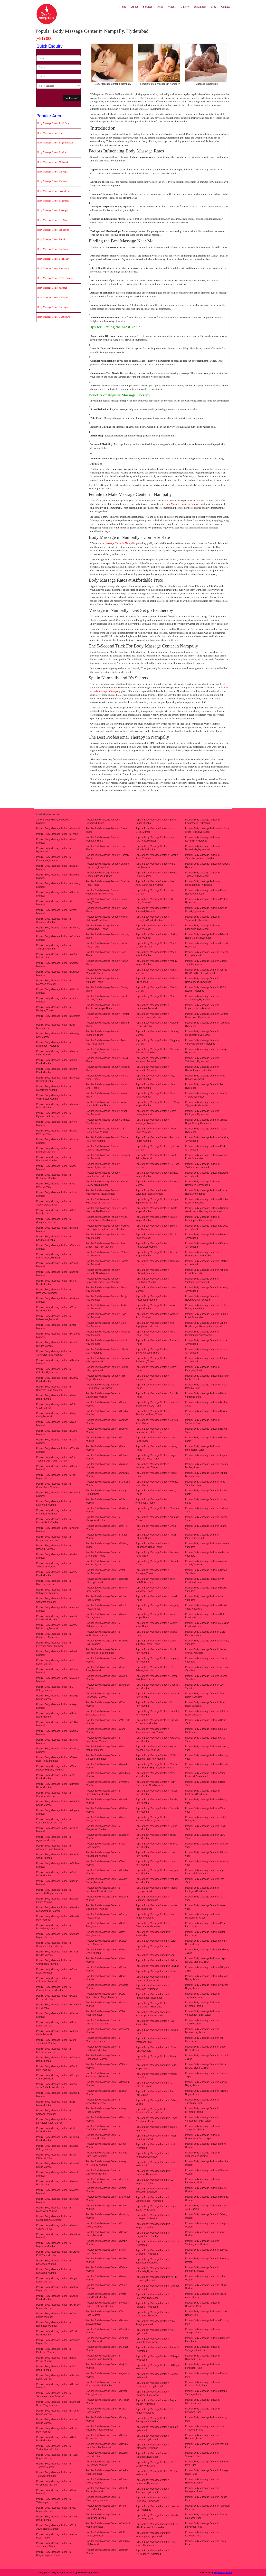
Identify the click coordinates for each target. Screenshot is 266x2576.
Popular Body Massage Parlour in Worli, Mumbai (56, 1123)
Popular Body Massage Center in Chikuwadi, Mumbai (103, 2516)
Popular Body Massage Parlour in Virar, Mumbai (56, 1326)
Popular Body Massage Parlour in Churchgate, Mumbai (53, 859)
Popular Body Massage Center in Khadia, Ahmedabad (206, 1342)
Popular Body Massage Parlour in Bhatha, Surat (206, 1404)
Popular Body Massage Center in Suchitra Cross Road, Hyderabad (206, 1015)
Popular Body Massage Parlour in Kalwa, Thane (107, 910)
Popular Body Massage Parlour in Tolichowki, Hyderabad (202, 874)
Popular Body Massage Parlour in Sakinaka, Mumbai (53, 947)
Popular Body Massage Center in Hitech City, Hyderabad (156, 1889)
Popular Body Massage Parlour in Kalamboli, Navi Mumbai (103, 1166)
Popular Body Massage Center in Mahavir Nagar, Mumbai (157, 963)
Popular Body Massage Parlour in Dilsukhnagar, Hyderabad (103, 1386)
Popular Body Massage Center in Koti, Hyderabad (155, 2331)
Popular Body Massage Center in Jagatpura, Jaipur (202, 2101)
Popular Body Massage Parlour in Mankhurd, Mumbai (53, 1503)
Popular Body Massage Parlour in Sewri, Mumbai (57, 1441)
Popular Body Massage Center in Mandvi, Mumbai (157, 989)
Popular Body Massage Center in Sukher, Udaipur (206, 2278)
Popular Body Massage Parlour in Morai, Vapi (206, 1801)
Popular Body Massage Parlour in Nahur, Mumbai (57, 1556)
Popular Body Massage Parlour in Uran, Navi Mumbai (106, 1324)
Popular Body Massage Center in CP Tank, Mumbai (107, 2401)
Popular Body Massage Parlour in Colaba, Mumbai (57, 965)
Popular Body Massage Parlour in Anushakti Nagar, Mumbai (53, 1891)
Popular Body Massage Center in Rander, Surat (206, 1519)
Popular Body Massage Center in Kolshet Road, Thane (157, 1483)
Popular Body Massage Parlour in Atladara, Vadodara (207, 1545)
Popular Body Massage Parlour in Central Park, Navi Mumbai (107, 1139)
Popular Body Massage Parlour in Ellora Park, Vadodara (156, 2049)
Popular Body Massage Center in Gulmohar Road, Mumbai (103, 2357)
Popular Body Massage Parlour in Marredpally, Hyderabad (202, 848)
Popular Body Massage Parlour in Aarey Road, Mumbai (56, 1574)
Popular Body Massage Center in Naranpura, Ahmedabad (202, 1298)
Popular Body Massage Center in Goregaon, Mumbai (103, 1757)
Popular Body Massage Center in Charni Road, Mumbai (106, 1598)
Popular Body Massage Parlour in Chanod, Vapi (207, 1748)
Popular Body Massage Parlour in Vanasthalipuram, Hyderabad (202, 857)
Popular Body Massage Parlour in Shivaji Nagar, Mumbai (57, 2421)
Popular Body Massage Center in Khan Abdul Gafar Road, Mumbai (155, 883)
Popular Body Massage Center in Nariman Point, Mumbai (107, 1642)
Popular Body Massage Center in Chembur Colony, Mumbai (108, 2481)
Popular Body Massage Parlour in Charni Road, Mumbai (57, 1062)
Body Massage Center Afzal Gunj (53, 123)
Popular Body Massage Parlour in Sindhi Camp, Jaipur (206, 1942)
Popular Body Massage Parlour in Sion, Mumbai (56, 1424)
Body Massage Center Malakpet (52, 162)
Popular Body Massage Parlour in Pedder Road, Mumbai (57, 2333)
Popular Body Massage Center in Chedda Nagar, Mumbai (107, 2472)
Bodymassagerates (223, 2572)
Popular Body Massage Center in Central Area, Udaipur (206, 2295)
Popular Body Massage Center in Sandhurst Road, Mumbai (103, 1889)
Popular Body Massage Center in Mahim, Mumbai (107, 1678)
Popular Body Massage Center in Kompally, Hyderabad (207, 1024)
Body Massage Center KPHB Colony (55, 278)
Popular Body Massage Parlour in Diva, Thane (106, 848)
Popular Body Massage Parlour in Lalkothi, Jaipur (207, 1951)
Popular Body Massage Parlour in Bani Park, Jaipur (205, 1934)
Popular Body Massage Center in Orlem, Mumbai (106, 2207)
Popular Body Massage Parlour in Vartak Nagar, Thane (107, 1077)
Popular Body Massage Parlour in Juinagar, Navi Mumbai (108, 1157)
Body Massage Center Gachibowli (53, 317)
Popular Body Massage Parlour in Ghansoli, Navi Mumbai (103, 1148)
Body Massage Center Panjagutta (53, 230)
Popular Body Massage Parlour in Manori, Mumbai (57, 2200)
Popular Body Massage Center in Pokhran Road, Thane (157, 1554)
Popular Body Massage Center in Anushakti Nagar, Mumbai (103, 2428)
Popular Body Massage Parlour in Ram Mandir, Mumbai (56, 1212)
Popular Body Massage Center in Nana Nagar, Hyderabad (205, 1077)
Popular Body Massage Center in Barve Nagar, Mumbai (156, 821)
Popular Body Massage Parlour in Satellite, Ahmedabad (207, 1139)
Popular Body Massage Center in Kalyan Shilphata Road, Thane (156, 1457)
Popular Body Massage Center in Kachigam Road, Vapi (202, 1889)
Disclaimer (200, 6)
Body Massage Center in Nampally (183, 504)
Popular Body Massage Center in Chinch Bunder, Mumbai (107, 2490)
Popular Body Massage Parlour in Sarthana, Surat (202, 1422)
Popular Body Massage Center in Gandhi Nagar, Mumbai (107, 2340)
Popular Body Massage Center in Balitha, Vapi (206, 1854)
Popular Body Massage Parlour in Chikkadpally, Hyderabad (153, 2552)
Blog (213, 6)
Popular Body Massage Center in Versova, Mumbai (107, 1783)
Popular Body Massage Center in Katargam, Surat (152, 2040)
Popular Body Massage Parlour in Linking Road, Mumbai (57, 2139)
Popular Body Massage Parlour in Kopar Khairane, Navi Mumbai (106, 1210)
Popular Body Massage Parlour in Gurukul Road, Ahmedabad (206, 1201)
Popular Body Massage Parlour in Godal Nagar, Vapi (156, 2067)
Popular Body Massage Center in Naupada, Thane (158, 1519)
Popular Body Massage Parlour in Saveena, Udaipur (207, 2172)
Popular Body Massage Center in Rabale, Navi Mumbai (156, 1801)
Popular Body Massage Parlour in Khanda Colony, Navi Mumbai (107, 1183)
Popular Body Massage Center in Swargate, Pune (202, 2454)
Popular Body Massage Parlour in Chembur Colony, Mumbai (53, 1944)
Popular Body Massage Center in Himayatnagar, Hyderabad (202, 1068)
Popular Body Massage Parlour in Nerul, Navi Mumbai (106, 1236)
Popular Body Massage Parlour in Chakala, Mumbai (58, 938)
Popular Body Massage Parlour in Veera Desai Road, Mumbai (56, 1759)
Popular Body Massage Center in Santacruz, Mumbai (103, 1713)
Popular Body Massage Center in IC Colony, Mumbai (104, 2225)
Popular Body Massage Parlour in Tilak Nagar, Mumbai (56, 1477)
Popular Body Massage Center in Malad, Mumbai (106, 1766)
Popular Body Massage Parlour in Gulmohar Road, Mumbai (53, 1821)
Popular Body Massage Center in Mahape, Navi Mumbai (157, 1881)
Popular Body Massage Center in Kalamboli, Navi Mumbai (103, 1563)
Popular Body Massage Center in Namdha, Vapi (207, 1863)
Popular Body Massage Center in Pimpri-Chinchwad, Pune (206, 2428)
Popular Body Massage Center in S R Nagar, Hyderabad (154, 2411)
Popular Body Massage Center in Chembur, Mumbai (108, 1457)
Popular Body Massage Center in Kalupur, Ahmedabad (206, 1360)
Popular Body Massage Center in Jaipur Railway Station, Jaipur (205, 2066)
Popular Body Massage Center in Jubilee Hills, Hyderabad (156, 1907)
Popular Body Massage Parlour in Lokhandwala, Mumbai (53, 1256)
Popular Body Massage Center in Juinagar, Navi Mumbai (157, 1695)
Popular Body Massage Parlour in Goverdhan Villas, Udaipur (202, 2137)
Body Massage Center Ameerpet (52, 210)
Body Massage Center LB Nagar (52, 171)
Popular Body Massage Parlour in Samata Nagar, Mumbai (57, 2377)
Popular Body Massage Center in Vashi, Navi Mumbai (106, 1572)
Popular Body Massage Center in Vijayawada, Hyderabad (202, 1104)
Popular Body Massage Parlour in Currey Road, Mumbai (57, 1379)
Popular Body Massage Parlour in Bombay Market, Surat (207, 1377)
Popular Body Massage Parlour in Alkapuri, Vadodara (207, 1554)
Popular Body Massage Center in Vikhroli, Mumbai (107, 2066)
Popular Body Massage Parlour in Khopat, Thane (107, 936)
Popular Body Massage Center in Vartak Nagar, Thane (156, 1616)
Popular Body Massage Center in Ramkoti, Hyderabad (157, 2349)
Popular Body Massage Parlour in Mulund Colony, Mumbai (57, 2227)
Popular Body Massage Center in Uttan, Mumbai (156, 1289)
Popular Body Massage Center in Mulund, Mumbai (107, 1466)
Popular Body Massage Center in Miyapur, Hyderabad (157, 2473)
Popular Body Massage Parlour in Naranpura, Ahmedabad (202, 1183)
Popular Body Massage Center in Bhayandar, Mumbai (103, 1828)
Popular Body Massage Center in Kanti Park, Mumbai (155, 865)
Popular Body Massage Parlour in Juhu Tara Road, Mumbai (56, 2042)
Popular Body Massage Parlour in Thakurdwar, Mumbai (53, 2448)
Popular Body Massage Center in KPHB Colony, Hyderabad (156, 2464)
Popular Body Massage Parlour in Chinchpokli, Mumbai (53, 1371)
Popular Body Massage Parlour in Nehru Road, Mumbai (57, 2298)
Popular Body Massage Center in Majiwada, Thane (152, 1589)
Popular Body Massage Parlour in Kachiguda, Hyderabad (202, 927)
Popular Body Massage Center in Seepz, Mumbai (106, 2243)
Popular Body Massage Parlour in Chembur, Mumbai (53, 920)
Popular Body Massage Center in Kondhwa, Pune (202, 2534)
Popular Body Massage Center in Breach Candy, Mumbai (107, 2393)
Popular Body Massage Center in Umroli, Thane (156, 1598)
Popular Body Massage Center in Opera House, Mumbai (156, 1113)
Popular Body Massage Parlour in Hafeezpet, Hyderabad (153, 2296)
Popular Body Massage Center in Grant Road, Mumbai (106, 1607)
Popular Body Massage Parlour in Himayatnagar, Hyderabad (153, 1996)
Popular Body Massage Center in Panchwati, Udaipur (202, 2269)
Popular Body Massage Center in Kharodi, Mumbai (157, 892)
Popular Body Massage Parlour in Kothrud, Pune (207, 2322)
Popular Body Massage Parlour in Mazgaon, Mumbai (53, 982)
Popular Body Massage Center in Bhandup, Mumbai (108, 2084)
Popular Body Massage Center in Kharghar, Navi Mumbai (158, 1739)
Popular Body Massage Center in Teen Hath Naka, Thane (155, 1580)
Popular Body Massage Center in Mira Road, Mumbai (105, 1819)
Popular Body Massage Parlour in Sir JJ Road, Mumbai (56, 2439)
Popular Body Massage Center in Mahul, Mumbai (156, 971)
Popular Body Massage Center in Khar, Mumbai (106, 1704)
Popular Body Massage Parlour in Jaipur (156, 1960)
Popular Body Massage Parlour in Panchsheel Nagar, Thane (103, 1007)
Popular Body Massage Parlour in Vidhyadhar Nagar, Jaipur (202, 2013)
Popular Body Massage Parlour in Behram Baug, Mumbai (57, 1786)
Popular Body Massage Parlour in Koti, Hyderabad (155, 2146)
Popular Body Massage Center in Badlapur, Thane (157, 1342)
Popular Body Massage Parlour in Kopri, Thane (106, 954)
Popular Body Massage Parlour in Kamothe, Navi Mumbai (103, 1174)
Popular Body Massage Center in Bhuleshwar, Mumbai (103, 2463)
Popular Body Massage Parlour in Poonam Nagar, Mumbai (58, 2342)
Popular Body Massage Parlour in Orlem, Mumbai (57, 1671)
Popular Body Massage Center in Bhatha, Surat (206, 1492)
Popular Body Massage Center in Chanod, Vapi (206, 1845)
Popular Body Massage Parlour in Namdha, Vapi (207, 1766)
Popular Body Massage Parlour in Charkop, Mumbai (58, 1335)
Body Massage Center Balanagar (53, 259)
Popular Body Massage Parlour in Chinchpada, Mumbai (53, 1962)
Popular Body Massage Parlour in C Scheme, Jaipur (154, 2084)
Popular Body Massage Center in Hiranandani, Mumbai (103, 2057)
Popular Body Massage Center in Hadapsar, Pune (202, 2437)
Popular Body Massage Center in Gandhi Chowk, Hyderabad (206, 1095)
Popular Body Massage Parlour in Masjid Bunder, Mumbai (57, 1344)
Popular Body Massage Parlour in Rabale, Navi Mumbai (107, 1263)
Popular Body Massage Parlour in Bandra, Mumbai (57, 876)
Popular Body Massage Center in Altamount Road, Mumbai (103, 2384)
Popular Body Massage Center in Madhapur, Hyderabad (152, 1898)
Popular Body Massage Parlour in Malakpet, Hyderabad (153, 2173)
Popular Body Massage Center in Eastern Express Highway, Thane (157, 1404)
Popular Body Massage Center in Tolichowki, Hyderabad (202, 1060)
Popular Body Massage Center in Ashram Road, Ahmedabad (206, 1271)
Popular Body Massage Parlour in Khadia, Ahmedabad (206, 1227)
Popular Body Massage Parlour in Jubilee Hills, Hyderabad (107, 1369)
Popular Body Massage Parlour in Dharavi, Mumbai (58, 1468)
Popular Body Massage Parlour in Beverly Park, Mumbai (57, 1918)
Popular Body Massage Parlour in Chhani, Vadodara (206, 1572)
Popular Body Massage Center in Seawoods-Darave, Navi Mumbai (152, 1819)
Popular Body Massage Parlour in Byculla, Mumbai (57, 1362)
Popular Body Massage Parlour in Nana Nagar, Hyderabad (205, 892)
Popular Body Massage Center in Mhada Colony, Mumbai (156, 945)
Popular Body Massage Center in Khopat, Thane (157, 1475)
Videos (172, 6)
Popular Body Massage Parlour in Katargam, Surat (202, 1369)
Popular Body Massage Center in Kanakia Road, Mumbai (157, 857)
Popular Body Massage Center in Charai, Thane (156, 1369)
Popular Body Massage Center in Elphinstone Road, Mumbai (103, 1651)
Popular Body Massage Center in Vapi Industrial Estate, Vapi (204, 1872)
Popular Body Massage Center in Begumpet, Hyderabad (152, 2393)
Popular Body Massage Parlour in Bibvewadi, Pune (202, 2401)
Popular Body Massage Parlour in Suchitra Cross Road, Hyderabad (207, 830)
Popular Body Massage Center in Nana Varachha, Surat (205, 1483)
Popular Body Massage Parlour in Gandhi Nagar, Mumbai (57, 1803)
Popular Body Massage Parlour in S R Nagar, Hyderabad (155, 2226)
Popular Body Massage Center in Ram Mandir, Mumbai (105, 1748)
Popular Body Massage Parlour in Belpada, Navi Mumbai (108, 1121)
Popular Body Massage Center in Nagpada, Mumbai (158, 1042)
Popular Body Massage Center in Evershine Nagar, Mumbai (108, 2181)
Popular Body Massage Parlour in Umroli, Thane (107, 1060)
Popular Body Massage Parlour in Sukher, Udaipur (206, 2190)
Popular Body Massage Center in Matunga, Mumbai (108, 1686)
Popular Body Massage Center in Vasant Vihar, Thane (156, 1625)
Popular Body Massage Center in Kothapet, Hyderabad (158, 2376)
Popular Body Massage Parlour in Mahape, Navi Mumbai (108, 1254)
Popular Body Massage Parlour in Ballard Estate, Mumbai (57, 1900)
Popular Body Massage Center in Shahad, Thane (157, 1563)
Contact (225, 6)
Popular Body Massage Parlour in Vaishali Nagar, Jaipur (206, 1987)
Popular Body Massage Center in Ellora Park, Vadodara (205, 1633)
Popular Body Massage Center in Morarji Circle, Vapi (156, 2075)
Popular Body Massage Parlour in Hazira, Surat (206, 1413)
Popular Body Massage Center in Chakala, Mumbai (107, 1475)
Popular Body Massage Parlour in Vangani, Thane (108, 1068)
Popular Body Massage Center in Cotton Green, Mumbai (106, 1942)
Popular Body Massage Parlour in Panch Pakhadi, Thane (107, 998)
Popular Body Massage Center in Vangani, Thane (157, 1607)
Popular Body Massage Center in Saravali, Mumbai (157, 1183)
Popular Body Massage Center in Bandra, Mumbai (107, 1413)
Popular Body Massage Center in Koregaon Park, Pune (207, 2507)
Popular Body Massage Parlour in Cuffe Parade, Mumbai (56, 1997)
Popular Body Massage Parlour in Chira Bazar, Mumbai (56, 1971)
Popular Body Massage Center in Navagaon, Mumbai (152, 1060)
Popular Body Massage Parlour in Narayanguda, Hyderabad (153, 2535)
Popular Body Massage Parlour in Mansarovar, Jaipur (202, 1916)
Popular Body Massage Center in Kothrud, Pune (206, 2446)
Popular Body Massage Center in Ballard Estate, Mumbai (107, 2437)
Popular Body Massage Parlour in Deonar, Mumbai (57, 2015)
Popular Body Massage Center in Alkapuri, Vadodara (157, 2058)
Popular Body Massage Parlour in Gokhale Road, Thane (107, 883)
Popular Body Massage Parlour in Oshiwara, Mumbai (53, 1600)
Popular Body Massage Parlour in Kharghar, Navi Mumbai (103, 1201)
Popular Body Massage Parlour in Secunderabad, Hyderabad (153, 2199)
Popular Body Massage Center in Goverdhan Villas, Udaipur (152, 2111)
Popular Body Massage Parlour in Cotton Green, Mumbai (57, 1406)
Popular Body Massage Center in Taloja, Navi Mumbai (156, 1836)
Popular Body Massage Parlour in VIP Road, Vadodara (204, 1580)
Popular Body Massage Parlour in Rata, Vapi (205, 1783)
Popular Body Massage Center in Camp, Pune (205, 2543)
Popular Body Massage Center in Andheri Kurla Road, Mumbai (107, 2154)
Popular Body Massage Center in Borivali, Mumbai (107, 1430)
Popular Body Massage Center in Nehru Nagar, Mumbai (156, 1086)
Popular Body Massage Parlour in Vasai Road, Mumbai (56, 1309)
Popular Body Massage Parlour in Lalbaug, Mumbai (58, 973)
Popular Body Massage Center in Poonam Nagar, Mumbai (157, 1139)
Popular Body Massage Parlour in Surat (156, 1940)
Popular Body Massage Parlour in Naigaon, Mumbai (58, 1300)
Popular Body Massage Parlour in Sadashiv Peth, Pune (207, 2340)
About (134, 6)
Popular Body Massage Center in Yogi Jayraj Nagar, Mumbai (155, 1324)
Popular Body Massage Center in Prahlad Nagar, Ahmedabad (206, 1307)
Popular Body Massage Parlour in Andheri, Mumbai (58, 885)
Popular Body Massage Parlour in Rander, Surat (206, 1430)
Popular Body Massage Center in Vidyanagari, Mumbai (152, 1298)
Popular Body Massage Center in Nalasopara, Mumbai (103, 1854)
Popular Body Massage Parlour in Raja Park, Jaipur (205, 1925)
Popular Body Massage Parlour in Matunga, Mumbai (53, 1150)
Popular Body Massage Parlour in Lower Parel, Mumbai (57, 1132)
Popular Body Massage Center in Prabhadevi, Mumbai (103, 1695)
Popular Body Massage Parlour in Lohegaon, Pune (202, 2366)
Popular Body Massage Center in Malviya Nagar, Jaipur (206, 2084)
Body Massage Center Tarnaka (51, 239)
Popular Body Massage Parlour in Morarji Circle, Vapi (206, 1731)
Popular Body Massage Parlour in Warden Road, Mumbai (57, 2518)
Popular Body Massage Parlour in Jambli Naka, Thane (107, 901)
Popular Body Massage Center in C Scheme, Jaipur (203, 2022)
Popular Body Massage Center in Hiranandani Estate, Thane (152, 1430)
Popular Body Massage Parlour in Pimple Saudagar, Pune (206, 2393)
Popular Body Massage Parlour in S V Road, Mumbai (55, 2368)
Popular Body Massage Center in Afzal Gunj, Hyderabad (155, 2323)
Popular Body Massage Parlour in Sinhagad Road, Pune (202, 2348)
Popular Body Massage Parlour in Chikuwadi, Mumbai (53, 1980)
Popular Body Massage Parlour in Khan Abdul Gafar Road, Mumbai (56, 2086)
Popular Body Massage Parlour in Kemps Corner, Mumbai (57, 2077)
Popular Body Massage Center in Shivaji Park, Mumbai (156, 1227)
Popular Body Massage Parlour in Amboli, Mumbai (57, 1609)
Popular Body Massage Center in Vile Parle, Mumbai (108, 1722)
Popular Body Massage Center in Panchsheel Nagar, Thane (152, 1545)
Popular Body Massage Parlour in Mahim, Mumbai (57, 1141)
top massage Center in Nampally (118, 543)
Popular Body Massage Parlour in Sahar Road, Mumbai (56, 1715)
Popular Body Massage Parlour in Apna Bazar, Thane (56, 2536)
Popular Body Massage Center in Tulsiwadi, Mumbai (152, 1271)
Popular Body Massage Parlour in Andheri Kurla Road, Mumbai (57, 1618)
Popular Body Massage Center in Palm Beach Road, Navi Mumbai (155, 1783)
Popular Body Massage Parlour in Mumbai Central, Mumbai (58, 1079)
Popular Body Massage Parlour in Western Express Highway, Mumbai (58, 1768)
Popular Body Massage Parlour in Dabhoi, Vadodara (206, 1589)
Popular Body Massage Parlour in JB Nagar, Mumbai (55, 1662)
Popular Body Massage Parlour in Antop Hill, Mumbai (57, 956)
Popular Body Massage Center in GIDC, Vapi (205, 1836)
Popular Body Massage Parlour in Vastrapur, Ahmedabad (202, 1166)
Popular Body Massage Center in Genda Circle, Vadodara (205, 1695)
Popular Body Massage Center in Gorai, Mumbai (106, 2190)
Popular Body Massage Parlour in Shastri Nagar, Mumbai (57, 2412)
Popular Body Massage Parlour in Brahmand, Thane (103, 821)
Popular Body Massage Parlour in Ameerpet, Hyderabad (153, 2217)
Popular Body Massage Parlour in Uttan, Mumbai (56, 2492)
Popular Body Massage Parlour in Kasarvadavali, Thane (103, 927)
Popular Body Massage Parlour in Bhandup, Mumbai (53, 1547)
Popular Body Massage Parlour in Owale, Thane (107, 989)
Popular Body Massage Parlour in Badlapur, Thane (53, 1009)
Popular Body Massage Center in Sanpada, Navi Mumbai (157, 1810)
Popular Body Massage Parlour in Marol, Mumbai (57, 1741)
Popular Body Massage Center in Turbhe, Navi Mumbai (157, 1845)
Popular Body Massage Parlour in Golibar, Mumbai (57, 1724)
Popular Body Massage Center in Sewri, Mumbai (106, 1978)
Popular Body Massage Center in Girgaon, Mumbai (107, 2348)
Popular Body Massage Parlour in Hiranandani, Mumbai (53, 1521)
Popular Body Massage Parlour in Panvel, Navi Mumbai (57, 1035)
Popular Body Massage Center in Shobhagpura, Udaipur (202, 2243)
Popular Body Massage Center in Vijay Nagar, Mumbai (155, 1307)
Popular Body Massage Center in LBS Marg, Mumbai (155, 901)
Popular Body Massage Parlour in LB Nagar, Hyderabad (154, 2181)
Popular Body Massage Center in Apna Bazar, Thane (155, 1333)
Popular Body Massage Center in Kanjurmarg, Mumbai (103, 2075)
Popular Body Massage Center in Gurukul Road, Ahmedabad (206, 1316)
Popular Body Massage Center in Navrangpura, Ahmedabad (202, 1254)
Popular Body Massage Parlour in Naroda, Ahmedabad (206, 1174)
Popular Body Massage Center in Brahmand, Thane (152, 1360)
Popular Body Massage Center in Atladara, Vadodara (207, 1642)
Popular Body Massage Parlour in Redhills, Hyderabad (207, 901)
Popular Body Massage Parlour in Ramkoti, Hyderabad (158, 2164)
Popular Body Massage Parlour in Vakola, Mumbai (57, 1750)
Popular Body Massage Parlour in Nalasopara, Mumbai (53, 1318)
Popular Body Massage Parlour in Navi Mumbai (56, 841)
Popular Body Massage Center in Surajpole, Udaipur (207, 2225)
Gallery (185, 6)
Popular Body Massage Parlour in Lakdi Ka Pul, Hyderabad (157, 2508)
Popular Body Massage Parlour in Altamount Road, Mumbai (53, 1847)
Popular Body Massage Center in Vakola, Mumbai (107, 2287)
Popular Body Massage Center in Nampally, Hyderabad (152, 2340)
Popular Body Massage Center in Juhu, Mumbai (106, 1731)
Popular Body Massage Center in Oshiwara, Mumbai (103, 2137)
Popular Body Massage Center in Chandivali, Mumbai (103, 2172)
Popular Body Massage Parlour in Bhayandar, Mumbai (53, 1291)
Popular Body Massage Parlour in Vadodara (153, 1948)
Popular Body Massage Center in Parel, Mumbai (106, 1448)
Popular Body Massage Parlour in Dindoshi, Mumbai (53, 1582)
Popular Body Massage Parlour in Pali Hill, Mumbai (57, 991)
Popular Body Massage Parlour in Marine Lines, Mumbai (57, 1053)
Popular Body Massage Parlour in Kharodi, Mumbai (58, 2094)
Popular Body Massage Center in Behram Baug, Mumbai (107, 2322)
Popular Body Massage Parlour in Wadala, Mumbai (58, 1450)
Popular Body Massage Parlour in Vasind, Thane (107, 1095)
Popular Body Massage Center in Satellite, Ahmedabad (206, 1263)
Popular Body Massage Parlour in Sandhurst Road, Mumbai (53, 1353)
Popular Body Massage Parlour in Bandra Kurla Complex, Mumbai (57, 1909)
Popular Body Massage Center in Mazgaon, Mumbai (103, 1519)
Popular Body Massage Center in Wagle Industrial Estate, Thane (156, 1642)
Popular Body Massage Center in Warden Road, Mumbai (157, 1316)
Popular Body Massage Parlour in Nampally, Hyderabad (153, 2155)
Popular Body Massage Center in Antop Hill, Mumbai (106, 1492)
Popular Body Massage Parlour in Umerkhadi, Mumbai (53, 2483)
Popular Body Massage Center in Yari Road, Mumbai (105, 2313)
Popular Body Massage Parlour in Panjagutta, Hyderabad (153, 2234)
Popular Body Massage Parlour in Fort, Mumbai (56, 903)
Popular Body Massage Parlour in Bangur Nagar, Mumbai (57, 1697)
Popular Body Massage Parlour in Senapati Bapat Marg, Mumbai (58, 2403)
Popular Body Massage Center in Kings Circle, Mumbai (106, 1951)
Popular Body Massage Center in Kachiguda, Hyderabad (202, 1113)
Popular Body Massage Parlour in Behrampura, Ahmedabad (202, 1219)
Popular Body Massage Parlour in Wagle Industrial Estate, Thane (106, 1104)
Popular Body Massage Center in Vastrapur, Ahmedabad (202, 1280)
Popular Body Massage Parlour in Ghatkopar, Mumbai (53, 1512)
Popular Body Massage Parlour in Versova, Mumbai (58, 1247)
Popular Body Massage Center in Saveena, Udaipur (207, 2260)
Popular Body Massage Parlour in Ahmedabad (153, 1934)
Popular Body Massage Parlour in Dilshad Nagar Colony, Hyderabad (206, 936)
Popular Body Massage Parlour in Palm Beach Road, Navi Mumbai (106, 1245)
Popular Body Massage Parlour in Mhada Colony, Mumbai (57, 2147)
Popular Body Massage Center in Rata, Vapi (205, 1881)
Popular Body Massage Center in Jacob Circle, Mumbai (156, 830)
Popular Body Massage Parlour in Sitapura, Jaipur (207, 1969)
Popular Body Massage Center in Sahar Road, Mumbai (106, 2251)
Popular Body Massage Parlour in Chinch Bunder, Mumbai (57, 1953)
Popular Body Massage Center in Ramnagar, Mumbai (152, 1121)
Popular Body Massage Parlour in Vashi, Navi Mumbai (106, 1342)
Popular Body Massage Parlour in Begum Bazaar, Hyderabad (157, 2208)
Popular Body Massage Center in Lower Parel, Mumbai (106, 1669)
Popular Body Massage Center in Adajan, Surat (206, 1457)
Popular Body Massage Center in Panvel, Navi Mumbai (156, 1792)
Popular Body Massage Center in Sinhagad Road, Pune (207, 2472)
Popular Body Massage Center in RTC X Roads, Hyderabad (205, 989)
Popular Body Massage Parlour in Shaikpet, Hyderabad (207, 865)
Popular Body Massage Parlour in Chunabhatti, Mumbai (53, 1485)
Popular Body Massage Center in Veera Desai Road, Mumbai (106, 2295)
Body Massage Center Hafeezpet (53, 297)
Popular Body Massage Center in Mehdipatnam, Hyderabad (152, 2005)
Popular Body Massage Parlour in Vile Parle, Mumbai (55, 1185)
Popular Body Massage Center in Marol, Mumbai (106, 2278)
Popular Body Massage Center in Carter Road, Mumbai (106, 2410)
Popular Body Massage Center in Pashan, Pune (206, 2499)
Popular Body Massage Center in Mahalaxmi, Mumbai (103, 1625)
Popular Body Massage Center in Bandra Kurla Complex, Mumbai (107, 2446)
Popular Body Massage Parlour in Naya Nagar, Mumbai (56, 2280)
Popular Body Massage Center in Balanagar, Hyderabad (152, 2446)
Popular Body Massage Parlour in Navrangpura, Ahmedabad (153, 2014)
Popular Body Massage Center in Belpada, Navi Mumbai (157, 1660)
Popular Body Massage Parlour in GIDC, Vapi (205, 1739)
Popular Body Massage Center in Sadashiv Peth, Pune (207, 2463)
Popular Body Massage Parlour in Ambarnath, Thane (53, 2545)
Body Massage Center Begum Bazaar (55, 142)
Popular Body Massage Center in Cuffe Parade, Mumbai (106, 2534)
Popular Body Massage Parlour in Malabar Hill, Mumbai (58, 2183)
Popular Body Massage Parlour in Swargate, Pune (202, 2331)
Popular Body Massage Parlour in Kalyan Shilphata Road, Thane (107, 918)
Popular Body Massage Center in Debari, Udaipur (206, 2216)
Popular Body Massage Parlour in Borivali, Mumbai (57, 894)
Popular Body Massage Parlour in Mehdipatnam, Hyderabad (202, 883)
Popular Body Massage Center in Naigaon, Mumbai (108, 1836)
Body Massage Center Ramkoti (52, 152)
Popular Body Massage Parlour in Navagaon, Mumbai (53, 2262)
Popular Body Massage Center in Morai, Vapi (205, 1898)
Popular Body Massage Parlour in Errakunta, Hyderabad (153, 2252)
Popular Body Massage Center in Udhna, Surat (206, 1527)
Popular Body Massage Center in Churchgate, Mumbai (103, 1395)
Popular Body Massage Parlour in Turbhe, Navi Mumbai (107, 1307)
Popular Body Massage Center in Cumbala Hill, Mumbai (108, 2543)
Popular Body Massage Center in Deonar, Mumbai (107, 2551)
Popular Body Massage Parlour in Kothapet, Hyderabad (153, 2190)
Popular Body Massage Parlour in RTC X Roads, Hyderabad (156, 2543)
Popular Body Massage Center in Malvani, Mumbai (107, 2216)
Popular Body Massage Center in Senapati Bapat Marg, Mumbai (157, 1201)
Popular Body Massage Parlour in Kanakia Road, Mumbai (58, 2059)
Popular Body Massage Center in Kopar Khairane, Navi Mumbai (156, 1748)
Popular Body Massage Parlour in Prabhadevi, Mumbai (53, 1159)
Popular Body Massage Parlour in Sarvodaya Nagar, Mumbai (53, 2395)
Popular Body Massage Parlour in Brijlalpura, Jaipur (202, 2004)
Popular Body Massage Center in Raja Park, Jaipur (155, 2093)
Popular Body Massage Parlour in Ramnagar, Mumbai (53, 2324)
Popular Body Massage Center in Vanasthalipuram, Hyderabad (202, 1042)
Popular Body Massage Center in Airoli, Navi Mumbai (156, 1704)
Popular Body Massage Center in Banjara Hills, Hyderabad (107, 1580)
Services (147, 6)
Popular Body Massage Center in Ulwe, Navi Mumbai (156, 1854)
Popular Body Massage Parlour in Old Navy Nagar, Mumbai (58, 2306)
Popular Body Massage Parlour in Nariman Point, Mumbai (58, 1106)
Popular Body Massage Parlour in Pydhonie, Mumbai (53, 2350)
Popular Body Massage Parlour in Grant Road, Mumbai (56, 1070)
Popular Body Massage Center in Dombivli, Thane (157, 1395)
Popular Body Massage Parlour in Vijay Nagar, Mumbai (56, 2509)
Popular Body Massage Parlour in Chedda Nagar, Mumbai (57, 1936)
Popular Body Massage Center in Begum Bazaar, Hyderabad (156, 2402)
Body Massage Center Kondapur (52, 307)
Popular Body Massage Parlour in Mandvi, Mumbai (57, 2192)
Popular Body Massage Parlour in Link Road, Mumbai (55, 2130)
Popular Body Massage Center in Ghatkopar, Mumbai (103, 2048)
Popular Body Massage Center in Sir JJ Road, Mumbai (156, 1236)
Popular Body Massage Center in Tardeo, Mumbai (107, 1536)
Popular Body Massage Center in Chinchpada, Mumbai (103, 2499)
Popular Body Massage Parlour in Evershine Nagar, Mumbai (53, 1644)
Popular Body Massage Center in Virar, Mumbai (106, 1863)
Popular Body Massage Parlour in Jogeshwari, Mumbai (53, 1203)
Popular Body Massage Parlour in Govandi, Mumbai (58, 1494)
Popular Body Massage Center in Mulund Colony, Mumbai (157, 1024)
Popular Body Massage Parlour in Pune (156, 1971)
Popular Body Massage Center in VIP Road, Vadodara (207, 1669)
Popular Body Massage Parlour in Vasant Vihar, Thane (107, 1086)
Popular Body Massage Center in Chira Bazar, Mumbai (106, 2507)
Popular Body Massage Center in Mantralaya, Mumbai (152, 1007)
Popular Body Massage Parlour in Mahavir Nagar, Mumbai (58, 2165)
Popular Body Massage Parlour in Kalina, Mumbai (57, 1733)
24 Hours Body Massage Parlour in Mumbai (54, 821)
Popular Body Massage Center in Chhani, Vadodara (206, 1660)
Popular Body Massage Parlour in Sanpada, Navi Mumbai (103, 1271)
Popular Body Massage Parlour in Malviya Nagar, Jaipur (206, 1978)
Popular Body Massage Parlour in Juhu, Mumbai (56, 1194)
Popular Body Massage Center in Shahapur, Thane (152, 1572)
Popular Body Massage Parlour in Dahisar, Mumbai (58, 1274)
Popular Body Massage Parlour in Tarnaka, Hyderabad (157, 2243)
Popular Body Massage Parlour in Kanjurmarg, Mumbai (53, 1538)
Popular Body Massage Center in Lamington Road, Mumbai (152, 918)
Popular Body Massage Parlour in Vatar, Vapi (205, 1810)
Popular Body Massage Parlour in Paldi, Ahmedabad (205, 1148)
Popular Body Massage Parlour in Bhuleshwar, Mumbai (53, 1927)
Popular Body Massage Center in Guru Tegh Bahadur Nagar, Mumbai (105, 1995)
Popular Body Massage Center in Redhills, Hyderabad (206, 1086)
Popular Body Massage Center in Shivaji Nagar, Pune (156, 2128)
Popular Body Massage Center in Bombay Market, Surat (206, 1466)
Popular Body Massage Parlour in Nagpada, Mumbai (53, 2245)
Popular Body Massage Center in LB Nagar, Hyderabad (158, 2367)
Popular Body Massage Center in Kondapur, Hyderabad (152, 2490)
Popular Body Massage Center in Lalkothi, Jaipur (206, 2057)
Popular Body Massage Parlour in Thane (57, 834)
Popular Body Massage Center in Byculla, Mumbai (107, 1898)
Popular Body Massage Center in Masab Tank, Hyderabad (206, 963)
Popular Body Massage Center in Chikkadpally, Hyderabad (202, 998)
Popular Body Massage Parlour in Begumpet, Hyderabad (153, 1978)
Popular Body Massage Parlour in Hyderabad (53, 850)
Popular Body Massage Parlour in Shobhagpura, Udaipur (202, 2154)
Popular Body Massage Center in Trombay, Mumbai (157, 1263)
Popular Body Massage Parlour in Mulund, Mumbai (58, 929)
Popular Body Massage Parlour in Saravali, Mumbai (58, 2386)
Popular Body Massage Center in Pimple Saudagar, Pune (206, 2516)
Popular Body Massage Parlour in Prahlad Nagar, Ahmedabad (206, 1192)
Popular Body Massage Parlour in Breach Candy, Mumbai (57, 1856)
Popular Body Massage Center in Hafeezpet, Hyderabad (152, 2482)
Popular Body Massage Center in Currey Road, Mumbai (106, 1916)
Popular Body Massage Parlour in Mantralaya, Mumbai (53, 2209)
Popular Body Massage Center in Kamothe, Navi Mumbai (158, 1713)
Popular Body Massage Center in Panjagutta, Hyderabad (152, 2420)
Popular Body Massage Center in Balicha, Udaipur (206, 2251)
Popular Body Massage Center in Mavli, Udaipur (205, 2234)
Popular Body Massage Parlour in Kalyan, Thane (107, 963)
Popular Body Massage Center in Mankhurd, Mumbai (103, 2039)
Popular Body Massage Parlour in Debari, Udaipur (157, 2102)
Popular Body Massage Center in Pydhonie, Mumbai (158, 1148)
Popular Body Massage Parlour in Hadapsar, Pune (202, 2304)
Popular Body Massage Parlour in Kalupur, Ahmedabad (207, 1245)
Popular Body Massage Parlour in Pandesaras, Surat (202, 1448)
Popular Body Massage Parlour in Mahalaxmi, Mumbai (53, 1088)
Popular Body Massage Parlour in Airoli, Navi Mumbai (56, 1026)
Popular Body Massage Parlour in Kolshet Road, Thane (107, 945)
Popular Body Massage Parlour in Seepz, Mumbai (57, 1706)
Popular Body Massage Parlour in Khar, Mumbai (56, 1168)
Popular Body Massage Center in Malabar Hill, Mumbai (157, 980)
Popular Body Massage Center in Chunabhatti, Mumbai (103, 2022)
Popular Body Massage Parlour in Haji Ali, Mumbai (57, 1830)
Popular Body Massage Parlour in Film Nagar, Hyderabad (106, 1377)
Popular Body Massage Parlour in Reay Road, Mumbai (56, 1397)
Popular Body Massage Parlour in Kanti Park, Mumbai (56, 2068)
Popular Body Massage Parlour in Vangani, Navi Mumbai (108, 1333)
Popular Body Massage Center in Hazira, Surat (206, 1501)
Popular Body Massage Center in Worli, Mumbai (106, 1660)
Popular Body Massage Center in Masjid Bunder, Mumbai (106, 1881)
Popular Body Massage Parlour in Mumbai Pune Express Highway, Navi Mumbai (108, 1227)
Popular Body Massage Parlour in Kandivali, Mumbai (53, 1238)
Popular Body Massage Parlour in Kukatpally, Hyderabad (153, 2270)
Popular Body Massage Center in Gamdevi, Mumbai (108, 2331)
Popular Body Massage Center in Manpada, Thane (152, 1377)
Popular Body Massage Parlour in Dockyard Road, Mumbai (53, 1388)
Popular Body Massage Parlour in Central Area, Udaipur (206, 2207)
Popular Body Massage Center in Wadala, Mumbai (107, 1987)
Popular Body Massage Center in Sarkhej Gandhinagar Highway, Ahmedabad (206, 1324)
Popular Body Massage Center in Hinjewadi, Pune (202, 2481)
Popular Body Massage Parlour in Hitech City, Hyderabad (107, 1351)
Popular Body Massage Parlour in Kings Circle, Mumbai (56, 1415)
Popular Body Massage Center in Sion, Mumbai (105, 1960)
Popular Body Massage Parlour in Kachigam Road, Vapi (202, 1792)
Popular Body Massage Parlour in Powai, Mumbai (57, 1265)
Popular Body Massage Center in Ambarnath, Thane (152, 1501)
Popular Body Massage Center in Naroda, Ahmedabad (206, 1289)
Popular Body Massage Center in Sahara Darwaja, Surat (206, 1475)
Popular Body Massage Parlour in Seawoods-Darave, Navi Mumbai (103, 1280)
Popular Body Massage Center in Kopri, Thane (156, 1492)
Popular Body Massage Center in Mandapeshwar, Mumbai (152, 1015)
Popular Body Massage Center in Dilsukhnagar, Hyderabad (152, 1925)
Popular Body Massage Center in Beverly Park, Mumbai (107, 2454)
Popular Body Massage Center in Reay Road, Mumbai (106, 1934)
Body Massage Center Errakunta (52, 249)
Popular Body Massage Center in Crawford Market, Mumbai (108, 2525)
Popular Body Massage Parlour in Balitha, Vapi (206, 1757)
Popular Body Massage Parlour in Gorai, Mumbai (56, 1653)
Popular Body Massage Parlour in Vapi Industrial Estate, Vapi (205, 1775)
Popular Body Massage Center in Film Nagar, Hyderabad (155, 1916)
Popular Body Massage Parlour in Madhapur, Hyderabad (53, 1044)
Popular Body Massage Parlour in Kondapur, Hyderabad (153, 2305)
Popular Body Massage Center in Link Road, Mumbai (155, 927)
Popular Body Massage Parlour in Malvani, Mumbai (58, 1680)
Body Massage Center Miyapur (52, 288)
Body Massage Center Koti (50, 133)
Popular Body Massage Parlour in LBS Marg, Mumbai (55, 2103)
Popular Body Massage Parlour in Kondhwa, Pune (202, 2410)
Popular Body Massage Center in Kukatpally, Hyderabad (152, 2455)
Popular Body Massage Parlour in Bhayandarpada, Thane (53, 2554)
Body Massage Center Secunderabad (54, 191)
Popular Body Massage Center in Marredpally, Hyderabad (202, 1033)
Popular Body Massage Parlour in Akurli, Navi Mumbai (106, 1113)
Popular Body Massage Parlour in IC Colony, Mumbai (54, 1688)
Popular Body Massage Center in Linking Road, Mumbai (156, 936)
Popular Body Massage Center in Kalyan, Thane (107, 1545)
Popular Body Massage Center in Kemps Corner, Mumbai (156, 874)
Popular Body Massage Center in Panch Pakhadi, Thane (156, 1536)
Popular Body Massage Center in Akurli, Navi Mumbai (156, 1651)
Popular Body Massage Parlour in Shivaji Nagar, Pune (206, 2313)
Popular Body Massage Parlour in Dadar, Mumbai (57, 867)
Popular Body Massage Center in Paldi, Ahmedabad (156, 2023)
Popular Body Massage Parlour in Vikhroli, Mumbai (57, 1530)
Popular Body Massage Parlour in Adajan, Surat (157, 2031)
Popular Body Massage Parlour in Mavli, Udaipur (205, 2145)
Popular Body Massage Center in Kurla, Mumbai (106, 1969)
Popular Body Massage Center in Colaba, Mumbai (107, 1501)
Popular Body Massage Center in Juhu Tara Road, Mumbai (155, 839)
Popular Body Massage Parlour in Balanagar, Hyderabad (153, 2261)
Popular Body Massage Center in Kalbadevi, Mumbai (152, 848)
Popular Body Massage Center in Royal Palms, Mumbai (156, 1157)
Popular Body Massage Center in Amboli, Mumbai (107, 2145)
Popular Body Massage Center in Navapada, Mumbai (152, 1068)
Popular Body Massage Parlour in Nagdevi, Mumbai (58, 2236)
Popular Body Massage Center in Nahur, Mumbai (106, 2092)
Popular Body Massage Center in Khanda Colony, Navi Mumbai (157, 1722)
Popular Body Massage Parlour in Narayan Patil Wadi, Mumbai (58, 2253)
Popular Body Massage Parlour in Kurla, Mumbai (56, 1432)
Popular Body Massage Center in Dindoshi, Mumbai (108, 2119)
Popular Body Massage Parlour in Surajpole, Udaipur (202, 2128)
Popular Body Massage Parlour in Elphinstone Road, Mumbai (53, 1115)
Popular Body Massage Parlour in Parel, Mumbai (56, 912)
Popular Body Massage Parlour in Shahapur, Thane (103, 1033)
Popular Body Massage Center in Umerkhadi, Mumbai (152, 1280)
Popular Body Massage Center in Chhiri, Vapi (205, 1828)
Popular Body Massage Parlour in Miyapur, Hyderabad (157, 2287)
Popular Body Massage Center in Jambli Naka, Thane (156, 1439)
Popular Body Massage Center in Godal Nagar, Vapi (205, 1819)
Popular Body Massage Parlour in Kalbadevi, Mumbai (53, 2050)
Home (122, 6)
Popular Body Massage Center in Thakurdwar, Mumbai (152, 1245)
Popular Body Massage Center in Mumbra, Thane (157, 1510)
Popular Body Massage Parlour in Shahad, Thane (107, 1024)
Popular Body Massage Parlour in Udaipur (157, 1966)
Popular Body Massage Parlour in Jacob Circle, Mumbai (57, 2033)
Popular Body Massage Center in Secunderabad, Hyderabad (152, 2384)
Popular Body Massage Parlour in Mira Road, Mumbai (56, 1282)
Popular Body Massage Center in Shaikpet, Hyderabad (207, 1051)
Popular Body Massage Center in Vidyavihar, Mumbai (103, 2101)
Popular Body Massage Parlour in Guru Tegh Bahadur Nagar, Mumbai (56, 1459)
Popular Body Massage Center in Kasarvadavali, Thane (152, 1466)
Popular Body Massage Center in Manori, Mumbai (157, 998)
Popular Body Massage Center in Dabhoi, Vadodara (206, 1678)
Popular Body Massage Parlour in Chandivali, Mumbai (53, 1635)
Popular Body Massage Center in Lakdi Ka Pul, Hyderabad (207, 954)
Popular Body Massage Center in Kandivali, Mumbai (108, 1775)
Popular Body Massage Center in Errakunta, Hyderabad (152, 2437)
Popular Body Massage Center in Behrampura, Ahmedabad (202, 1333)
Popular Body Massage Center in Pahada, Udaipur (206, 2287)
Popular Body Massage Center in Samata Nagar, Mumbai (157, 1174)
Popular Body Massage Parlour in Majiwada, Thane (103, 971)
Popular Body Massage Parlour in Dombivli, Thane (108, 857)
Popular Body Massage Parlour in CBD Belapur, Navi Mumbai (106, 1130)
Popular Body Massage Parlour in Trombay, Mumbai (53, 2465)
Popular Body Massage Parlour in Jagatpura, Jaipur (202, 1995)
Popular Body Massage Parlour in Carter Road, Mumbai (57, 1874)
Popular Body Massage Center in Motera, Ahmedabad (206, 1351)
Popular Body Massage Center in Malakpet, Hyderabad (158, 2358)
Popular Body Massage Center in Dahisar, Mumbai (107, 1810)
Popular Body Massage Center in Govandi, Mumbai (107, 2031)
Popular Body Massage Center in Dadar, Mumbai (106, 1404)
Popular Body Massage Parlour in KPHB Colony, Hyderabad (156, 2279)
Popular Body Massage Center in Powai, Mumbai (106, 1801)
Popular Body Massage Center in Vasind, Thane (156, 1633)
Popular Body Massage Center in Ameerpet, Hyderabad (152, 1987)
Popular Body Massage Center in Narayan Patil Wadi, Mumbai (157, 1051)
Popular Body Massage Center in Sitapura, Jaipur (207, 2075)
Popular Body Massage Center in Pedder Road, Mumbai (156, 1130)
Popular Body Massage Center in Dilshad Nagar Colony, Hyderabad (206, 1121)
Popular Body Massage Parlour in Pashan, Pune (207, 2375)
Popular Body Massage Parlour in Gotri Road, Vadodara (205, 1616)
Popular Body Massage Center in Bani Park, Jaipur (204, 2039)
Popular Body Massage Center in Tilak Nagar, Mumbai (105, 2013)
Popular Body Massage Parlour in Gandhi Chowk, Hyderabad (206, 910)
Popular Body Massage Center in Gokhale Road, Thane (157, 1422)
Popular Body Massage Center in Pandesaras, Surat (202, 1536)
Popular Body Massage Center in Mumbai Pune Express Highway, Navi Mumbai (157, 1766)
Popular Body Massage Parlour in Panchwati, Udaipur (202, 2181)
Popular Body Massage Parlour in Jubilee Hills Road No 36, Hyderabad (157, 2526)
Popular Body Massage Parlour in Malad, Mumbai (57, 1229)
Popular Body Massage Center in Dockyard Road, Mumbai (108, 1925)
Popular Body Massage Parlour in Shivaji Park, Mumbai (57, 2430)
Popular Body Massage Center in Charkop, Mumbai (108, 1872)
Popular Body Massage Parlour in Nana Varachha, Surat (205, 1395)
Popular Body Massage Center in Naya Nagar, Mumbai (155, 1077)
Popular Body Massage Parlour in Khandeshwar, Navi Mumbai (103, 1192)
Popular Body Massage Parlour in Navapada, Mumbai (53, 2271)
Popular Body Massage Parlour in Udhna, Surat (206, 1439)
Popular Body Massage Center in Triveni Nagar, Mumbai (156, 1254)
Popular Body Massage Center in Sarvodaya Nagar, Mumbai (152, 1192)
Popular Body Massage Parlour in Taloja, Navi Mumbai (107, 1298)
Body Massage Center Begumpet (53, 200)
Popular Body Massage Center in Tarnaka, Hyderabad (157, 2429)
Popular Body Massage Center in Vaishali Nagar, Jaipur (206, 2092)
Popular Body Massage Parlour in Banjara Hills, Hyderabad (107, 1360)
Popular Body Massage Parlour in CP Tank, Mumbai (58, 1865)
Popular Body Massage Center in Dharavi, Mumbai (107, 2004)
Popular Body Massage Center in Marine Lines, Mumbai (107, 1589)
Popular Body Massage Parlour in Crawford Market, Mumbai (53, 1989)
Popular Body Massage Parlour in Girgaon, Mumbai (58, 1812)
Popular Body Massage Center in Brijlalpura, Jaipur (202, 2110)
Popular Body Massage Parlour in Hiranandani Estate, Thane (103, 892)
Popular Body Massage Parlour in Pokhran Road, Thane (108, 1015)
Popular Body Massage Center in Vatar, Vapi (205, 1907)
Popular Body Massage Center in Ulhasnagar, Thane (103, 1554)
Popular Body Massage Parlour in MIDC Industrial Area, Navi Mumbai (106, 1219)
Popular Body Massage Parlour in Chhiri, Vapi (206, 1722)
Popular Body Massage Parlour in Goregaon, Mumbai (53, 1221)
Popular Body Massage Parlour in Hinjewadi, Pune (202, 2357)
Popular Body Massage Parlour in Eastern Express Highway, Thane (107, 865)
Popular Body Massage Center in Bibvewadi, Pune (202, 2525)
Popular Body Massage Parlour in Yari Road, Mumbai (55, 1777)
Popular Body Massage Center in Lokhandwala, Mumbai (103, 1792)
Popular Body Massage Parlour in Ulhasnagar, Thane (103, 1051)
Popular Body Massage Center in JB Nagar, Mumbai (108, 2198)
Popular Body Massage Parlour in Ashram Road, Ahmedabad (206, 1157)
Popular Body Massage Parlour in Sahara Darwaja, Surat (206, 1386)
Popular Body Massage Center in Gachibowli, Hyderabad (152, 2499)
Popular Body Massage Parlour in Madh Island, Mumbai (56, 2156)
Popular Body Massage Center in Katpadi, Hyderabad (206, 1130)
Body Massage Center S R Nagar (53, 220)
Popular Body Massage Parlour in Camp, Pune (206, 2419)
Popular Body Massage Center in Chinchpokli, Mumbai (103, 1907)
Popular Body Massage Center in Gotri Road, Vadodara (205, 1704)
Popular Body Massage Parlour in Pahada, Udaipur (207, 2198)
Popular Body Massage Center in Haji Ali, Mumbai (107, 2366)
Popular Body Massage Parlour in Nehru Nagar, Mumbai (57, 2289)
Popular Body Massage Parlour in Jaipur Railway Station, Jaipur (206, 1960)
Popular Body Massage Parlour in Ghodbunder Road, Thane (103, 874)
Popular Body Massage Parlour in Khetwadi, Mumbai (53, 2112)
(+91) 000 (43, 38)
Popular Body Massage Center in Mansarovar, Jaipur (202, 2031)
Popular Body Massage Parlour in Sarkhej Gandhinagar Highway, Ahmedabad (206, 1210)
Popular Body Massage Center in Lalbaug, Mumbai (107, 1510)
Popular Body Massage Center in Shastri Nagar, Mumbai (156, 1210)
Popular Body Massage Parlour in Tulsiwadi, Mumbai (53, 2474)
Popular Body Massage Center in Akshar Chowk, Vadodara (206, 1651)
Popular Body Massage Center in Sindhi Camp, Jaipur (205, 2048)
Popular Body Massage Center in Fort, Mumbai (105, 1439)
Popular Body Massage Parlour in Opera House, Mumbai (57, 2315)
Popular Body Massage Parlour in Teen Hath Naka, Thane (106, 1042)
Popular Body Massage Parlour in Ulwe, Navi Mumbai (106, 1316)
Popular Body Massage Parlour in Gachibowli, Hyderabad (153, 2314)
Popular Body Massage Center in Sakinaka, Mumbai (108, 1483)
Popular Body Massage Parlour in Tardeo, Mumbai (57, 1000)
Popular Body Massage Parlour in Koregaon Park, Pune (202, 2384)
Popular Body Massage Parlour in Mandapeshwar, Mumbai (53, 2218)
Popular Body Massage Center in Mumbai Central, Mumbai (107, 1616)
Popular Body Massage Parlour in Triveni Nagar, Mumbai (57, 2456)
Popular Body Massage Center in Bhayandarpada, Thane (152, 1351)
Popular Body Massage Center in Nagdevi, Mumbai (157, 1033)
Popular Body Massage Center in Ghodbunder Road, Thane (152, 1413)
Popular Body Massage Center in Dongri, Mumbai (107, 2419)
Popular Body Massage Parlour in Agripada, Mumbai (53, 1838)
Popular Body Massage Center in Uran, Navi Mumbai (155, 1863)
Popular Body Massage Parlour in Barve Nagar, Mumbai (56, 2024)
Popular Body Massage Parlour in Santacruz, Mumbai (53, 1176)
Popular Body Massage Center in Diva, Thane (155, 1386)
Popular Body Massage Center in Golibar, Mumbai (107, 2260)
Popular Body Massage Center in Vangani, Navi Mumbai (157, 1872)
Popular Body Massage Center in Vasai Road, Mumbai (106, 1845)
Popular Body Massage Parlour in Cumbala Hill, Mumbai (58, 2006)
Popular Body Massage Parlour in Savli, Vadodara (205, 1598)
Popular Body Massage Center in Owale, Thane (156, 1527)
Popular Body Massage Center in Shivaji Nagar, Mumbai (156, 1219)
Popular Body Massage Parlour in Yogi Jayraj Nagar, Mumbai (56, 2527)
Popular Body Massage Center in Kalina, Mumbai (106, 2269)
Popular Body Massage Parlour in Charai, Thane (107, 830)
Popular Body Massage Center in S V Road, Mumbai (158, 1166)
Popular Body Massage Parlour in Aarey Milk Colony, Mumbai (56, 1627)
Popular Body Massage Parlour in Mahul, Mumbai (57, 2174)
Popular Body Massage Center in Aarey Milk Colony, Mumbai (106, 2163)
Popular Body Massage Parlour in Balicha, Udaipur (206, 2163)
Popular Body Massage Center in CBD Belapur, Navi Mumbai (155, 1669)
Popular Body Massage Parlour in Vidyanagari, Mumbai (53, 2501)
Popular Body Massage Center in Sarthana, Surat (207, 1510)
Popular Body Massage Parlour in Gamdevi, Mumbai (53, 1794)
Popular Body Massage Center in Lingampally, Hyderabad (202, 1007)
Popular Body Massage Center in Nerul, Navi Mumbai (156, 1775)
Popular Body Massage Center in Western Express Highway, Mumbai (107, 2304)
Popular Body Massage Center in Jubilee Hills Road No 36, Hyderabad (206, 971)
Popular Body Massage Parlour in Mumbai (58, 828)
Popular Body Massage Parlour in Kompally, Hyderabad (202, 839)
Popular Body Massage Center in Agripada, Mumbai (108, 2375)
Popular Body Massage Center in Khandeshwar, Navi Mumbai (152, 1731)
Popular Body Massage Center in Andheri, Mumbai (107, 1422)
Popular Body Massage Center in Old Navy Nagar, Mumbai (157, 1104)
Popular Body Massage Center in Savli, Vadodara (205, 1686)
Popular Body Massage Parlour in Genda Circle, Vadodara (206, 1607)
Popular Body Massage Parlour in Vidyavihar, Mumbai (53, 1565)
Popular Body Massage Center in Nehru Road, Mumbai (156, 1095)
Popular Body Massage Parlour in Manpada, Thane (103, 839)
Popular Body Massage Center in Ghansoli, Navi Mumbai (157, 1686)
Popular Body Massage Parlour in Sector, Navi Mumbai (107, 1289)
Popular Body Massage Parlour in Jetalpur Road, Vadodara (207, 1625)
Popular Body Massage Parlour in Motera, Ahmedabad (206, 1236)
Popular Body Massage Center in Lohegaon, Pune (202, 2490)
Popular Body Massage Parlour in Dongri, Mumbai (57, 1883)
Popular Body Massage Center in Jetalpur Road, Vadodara (206, 1713)
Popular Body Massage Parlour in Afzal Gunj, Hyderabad (156, 2137)
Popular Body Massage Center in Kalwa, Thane (156, 1448)
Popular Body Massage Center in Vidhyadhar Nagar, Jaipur (202, 2119)
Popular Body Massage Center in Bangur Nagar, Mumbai (107, 2234)
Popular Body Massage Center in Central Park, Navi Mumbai (156, 1678)
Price (160, 6)
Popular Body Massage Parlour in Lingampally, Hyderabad (202, 821)
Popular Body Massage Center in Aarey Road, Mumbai (106, 2110)
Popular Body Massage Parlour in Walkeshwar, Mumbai (53, 1097)
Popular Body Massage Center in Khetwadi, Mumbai (152, 910)
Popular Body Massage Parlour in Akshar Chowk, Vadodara (206, 1563)
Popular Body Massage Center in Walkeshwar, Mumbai (103, 1633)
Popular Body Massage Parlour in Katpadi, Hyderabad (207, 945)
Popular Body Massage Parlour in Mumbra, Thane (58, 1018)
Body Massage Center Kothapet (52, 181)
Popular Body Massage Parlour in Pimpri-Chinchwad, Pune (157, 2120)
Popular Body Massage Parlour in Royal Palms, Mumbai (56, 2359)
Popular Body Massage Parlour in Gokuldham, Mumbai (53, 1591)
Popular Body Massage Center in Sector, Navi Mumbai (156, 1828)
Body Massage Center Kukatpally (53, 268)
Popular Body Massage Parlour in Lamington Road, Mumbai (53, 2121)
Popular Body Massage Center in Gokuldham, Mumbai (103, 2128)
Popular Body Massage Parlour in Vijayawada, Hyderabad (202, 918)
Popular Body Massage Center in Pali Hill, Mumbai (107, 1527)
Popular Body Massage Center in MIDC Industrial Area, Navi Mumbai (156, 1757)
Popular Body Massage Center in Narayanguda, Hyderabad (202, 980)
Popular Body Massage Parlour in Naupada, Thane (103, 980)
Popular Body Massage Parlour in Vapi (155, 1955)
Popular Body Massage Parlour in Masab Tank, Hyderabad (157, 2517)
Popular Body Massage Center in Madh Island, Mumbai (156, 954)
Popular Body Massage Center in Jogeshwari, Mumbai (103, 1739)
